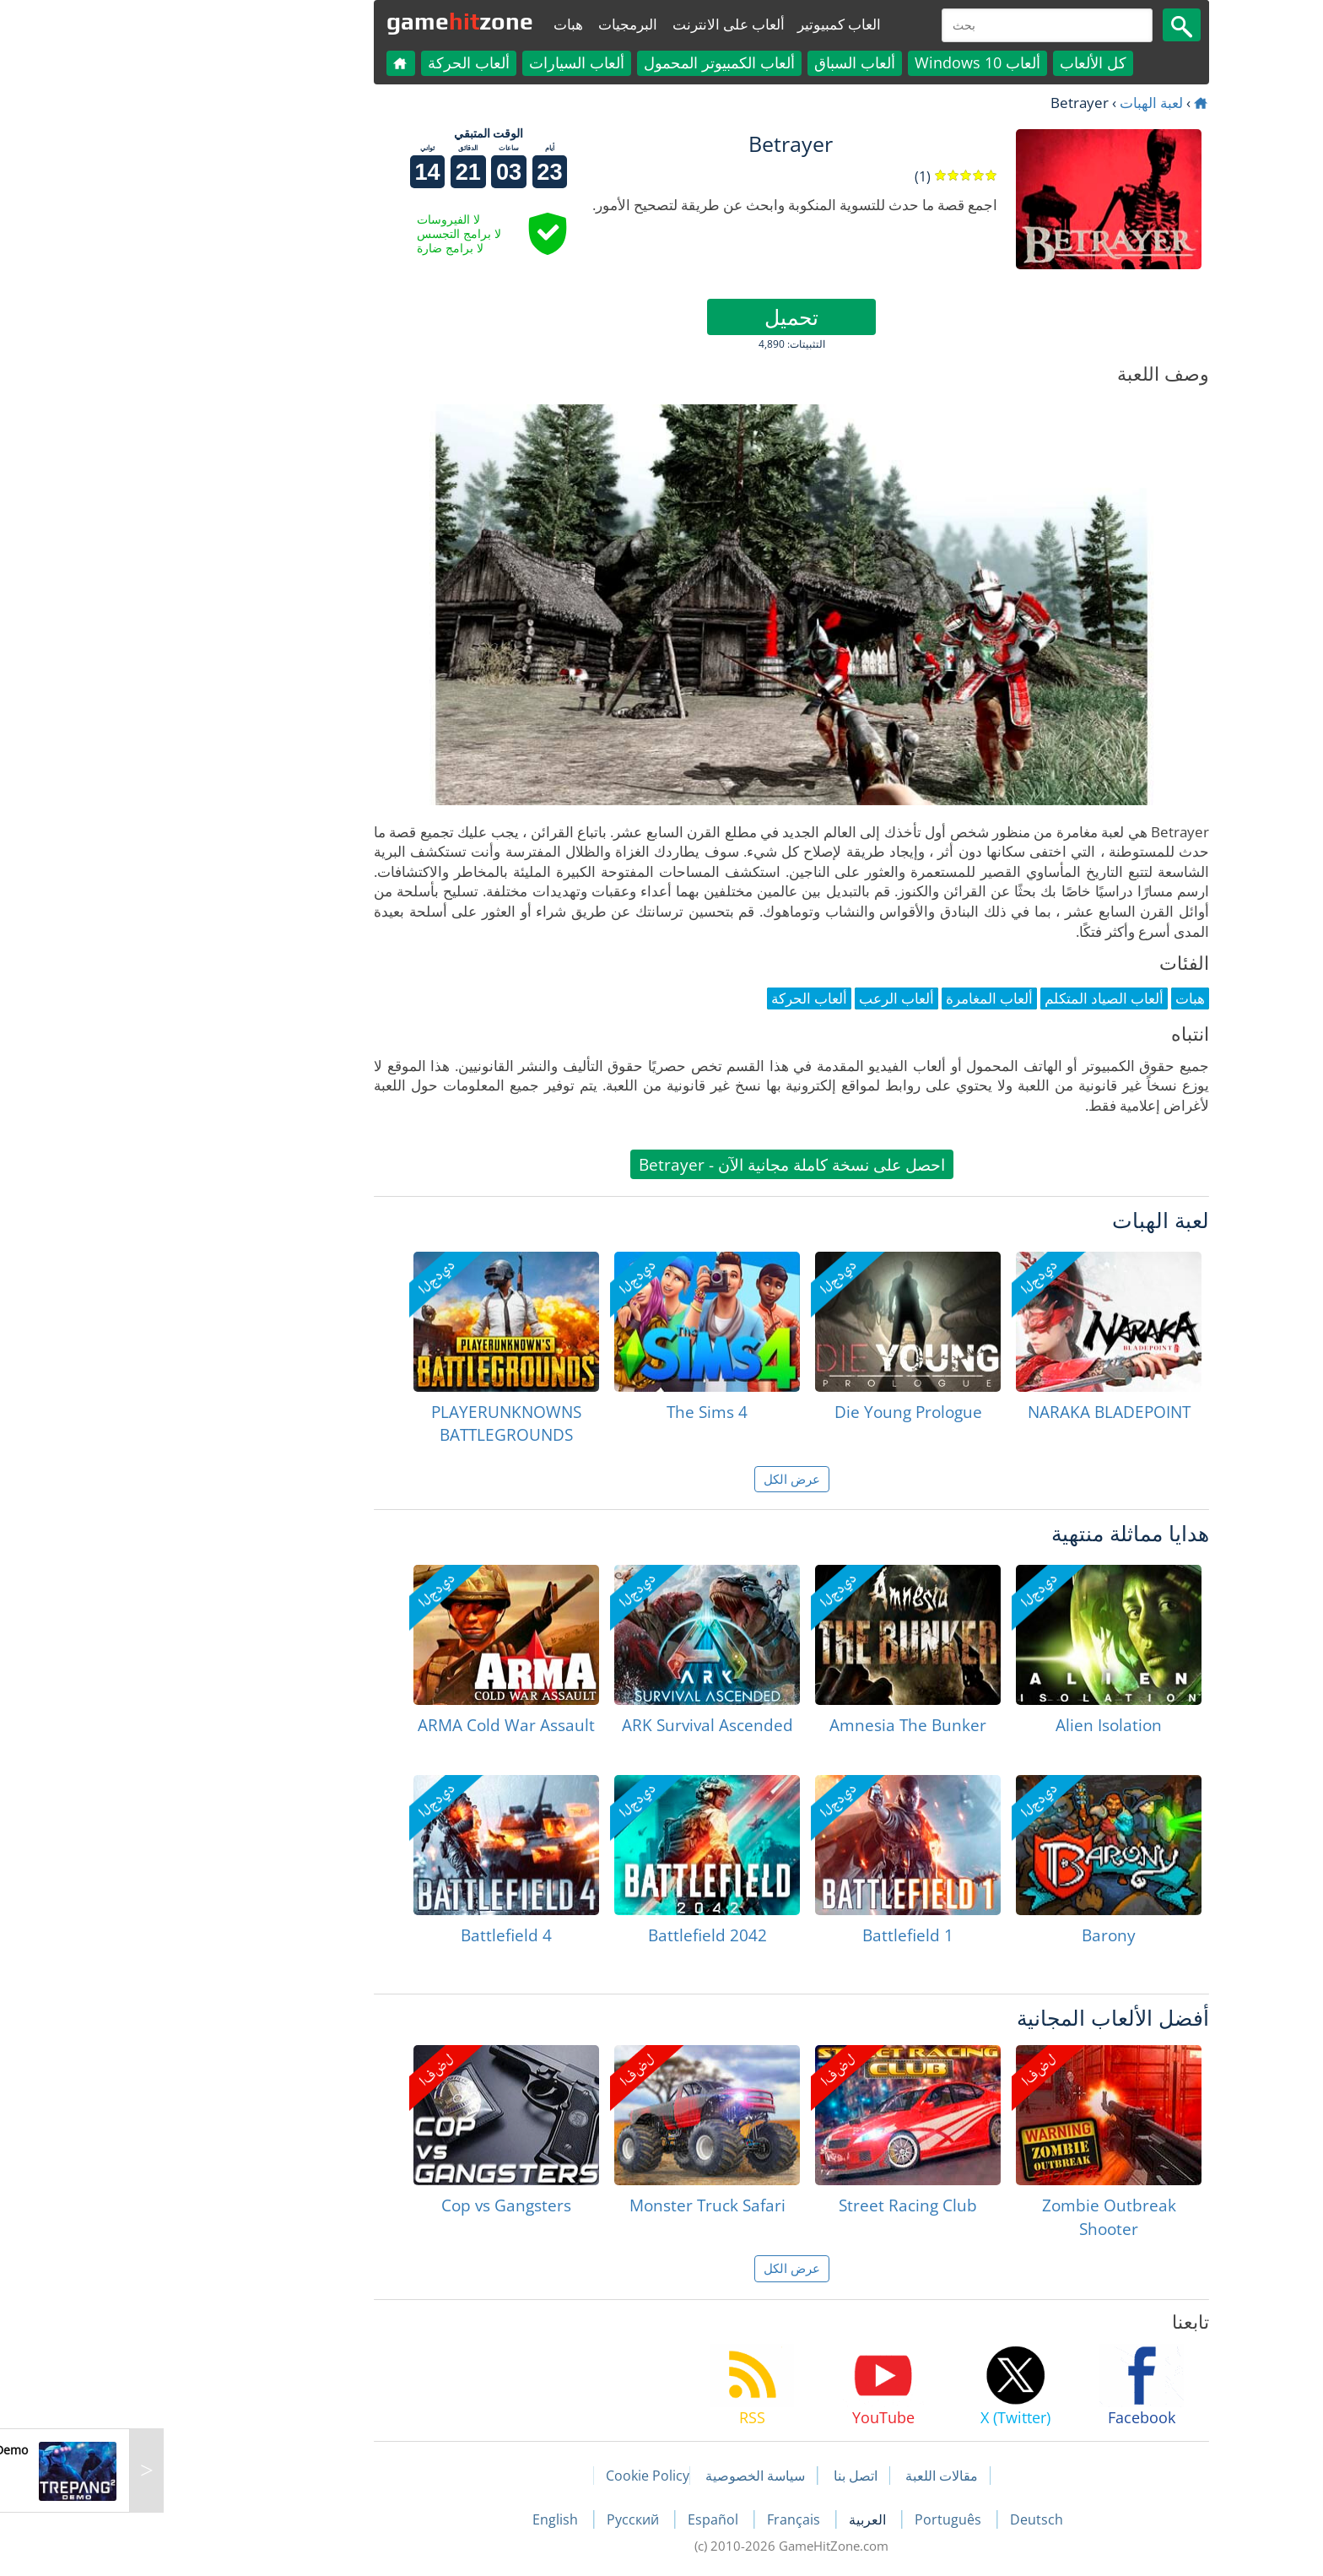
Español (585, 2519)
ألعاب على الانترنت (599, 24)
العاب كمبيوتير (709, 24)
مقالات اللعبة (811, 2475)
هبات (438, 24)
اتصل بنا (726, 2475)
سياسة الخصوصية (625, 2475)
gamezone (329, 21)
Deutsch (906, 2519)
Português (820, 2519)
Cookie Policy (517, 2475)
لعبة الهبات (1021, 102)
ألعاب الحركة (339, 62)
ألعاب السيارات (446, 62)
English (426, 2519)
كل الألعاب (963, 62)
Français (665, 2519)
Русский (504, 2519)
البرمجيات (497, 24)
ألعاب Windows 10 (847, 62)
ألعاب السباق (724, 62)
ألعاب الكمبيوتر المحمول (589, 62)
